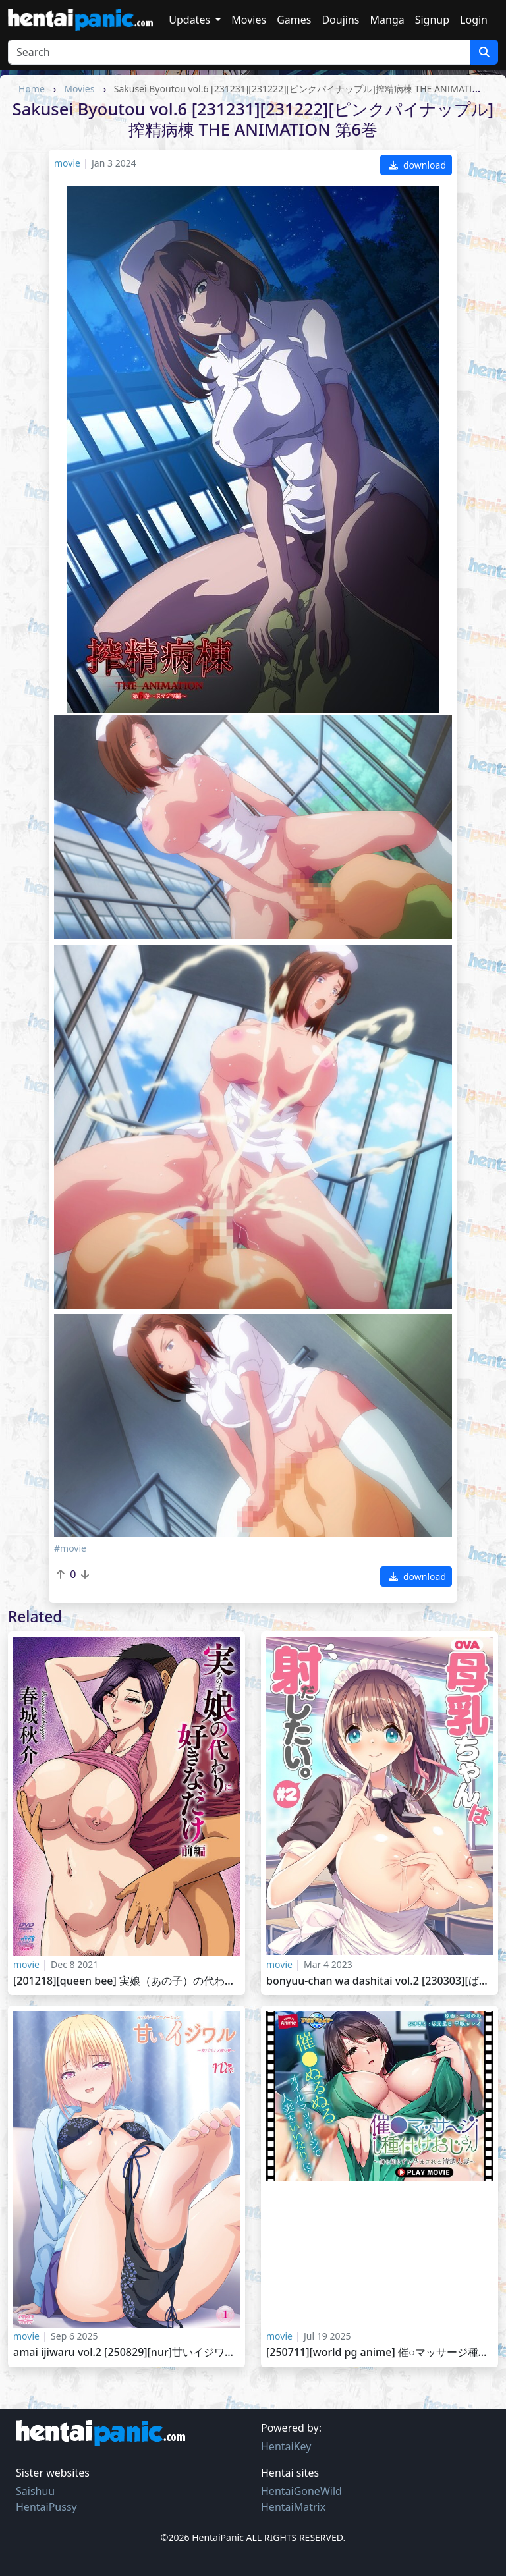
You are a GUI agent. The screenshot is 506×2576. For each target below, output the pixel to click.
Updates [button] (191, 20)
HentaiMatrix (293, 2507)
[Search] (239, 52)
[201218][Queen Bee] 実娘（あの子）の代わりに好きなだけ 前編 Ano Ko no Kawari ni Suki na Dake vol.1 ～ (126, 1981)
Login (474, 20)
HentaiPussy (46, 2507)
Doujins (340, 20)
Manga (387, 20)
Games (294, 20)
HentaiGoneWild (301, 2491)
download (417, 165)
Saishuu (35, 2491)
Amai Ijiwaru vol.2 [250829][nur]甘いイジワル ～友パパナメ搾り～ (126, 2352)
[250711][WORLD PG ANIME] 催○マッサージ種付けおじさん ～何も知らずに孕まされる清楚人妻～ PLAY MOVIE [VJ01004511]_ (379, 2352)
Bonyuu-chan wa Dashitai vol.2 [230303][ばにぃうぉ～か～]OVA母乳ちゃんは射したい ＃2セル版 (379, 1981)
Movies (248, 20)
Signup (432, 20)
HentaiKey (286, 2446)
